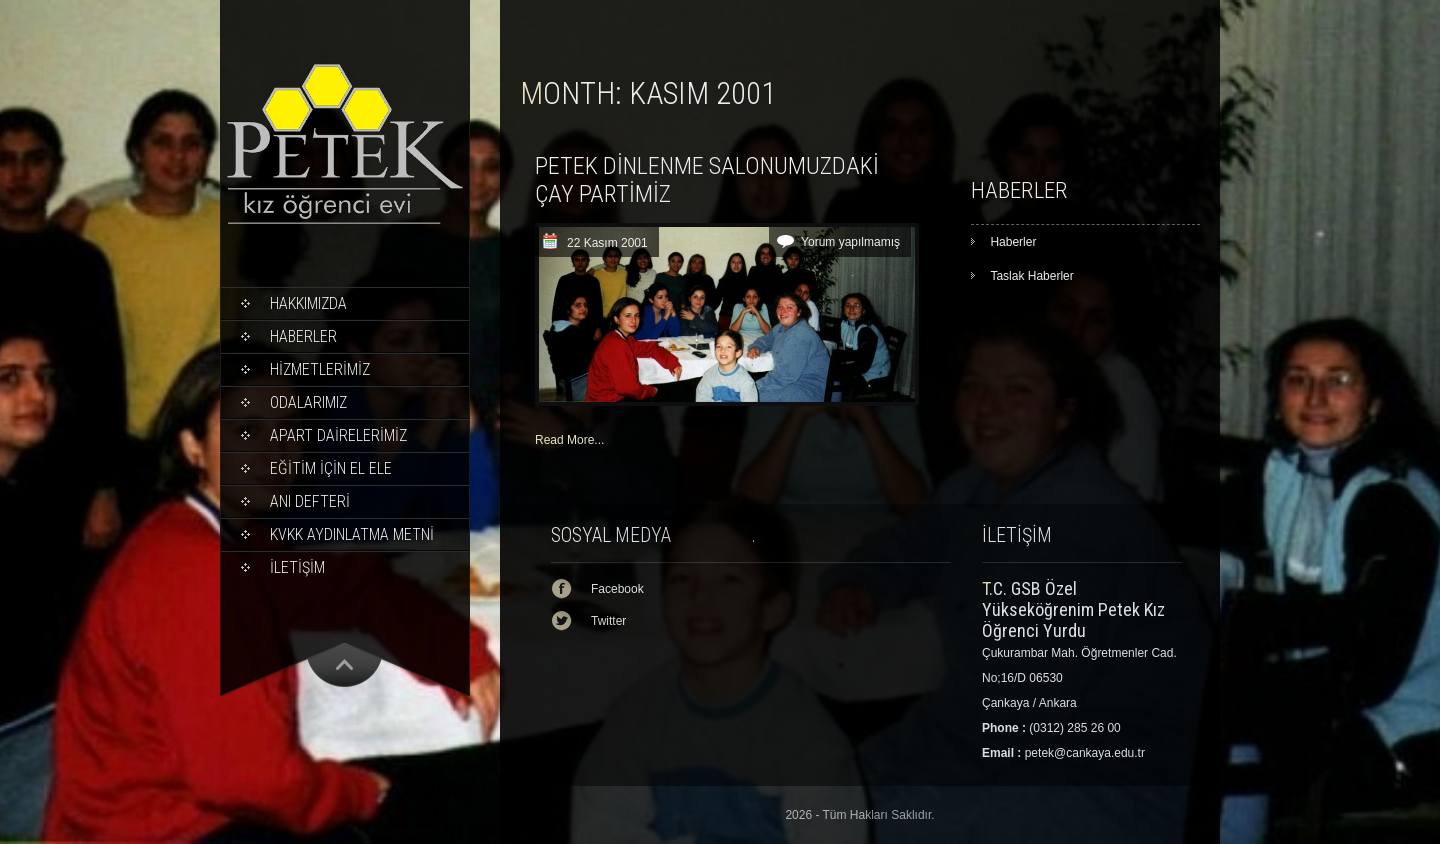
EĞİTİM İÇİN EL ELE (331, 468)
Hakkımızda (308, 303)
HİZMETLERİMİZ (320, 369)
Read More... (569, 440)
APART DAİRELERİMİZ (338, 435)
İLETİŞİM (297, 567)
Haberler (303, 336)
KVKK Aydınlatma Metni (352, 534)
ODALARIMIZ (308, 402)
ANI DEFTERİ (310, 501)
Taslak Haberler (1031, 276)
